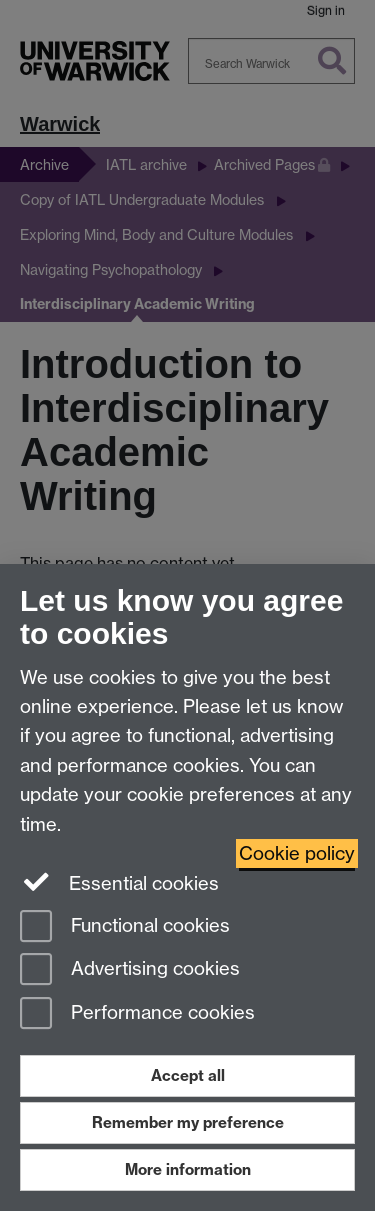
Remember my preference (188, 1122)
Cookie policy (297, 853)
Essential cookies (119, 882)
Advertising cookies (130, 970)
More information (188, 1169)
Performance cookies (137, 1014)
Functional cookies (125, 927)
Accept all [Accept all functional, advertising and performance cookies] (188, 1075)
